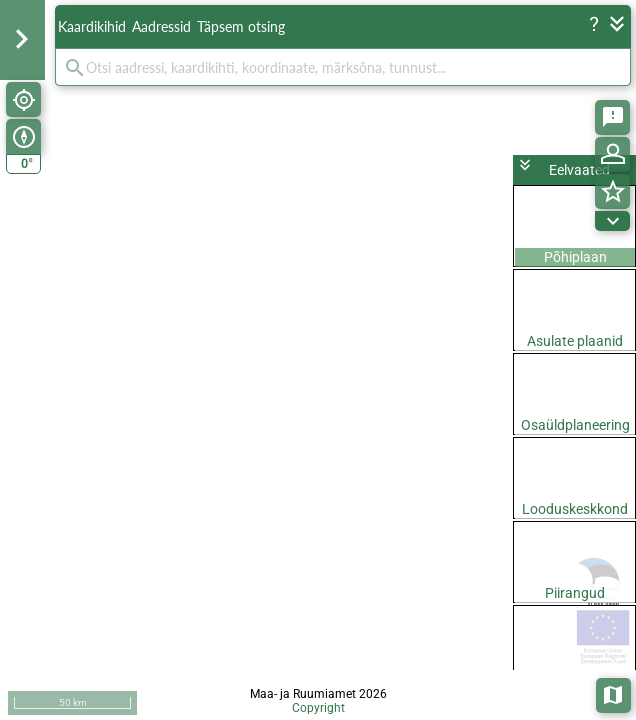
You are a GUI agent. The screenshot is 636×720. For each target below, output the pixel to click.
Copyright (318, 708)
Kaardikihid (92, 26)
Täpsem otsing (241, 26)
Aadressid (161, 26)
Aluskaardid (614, 693)
